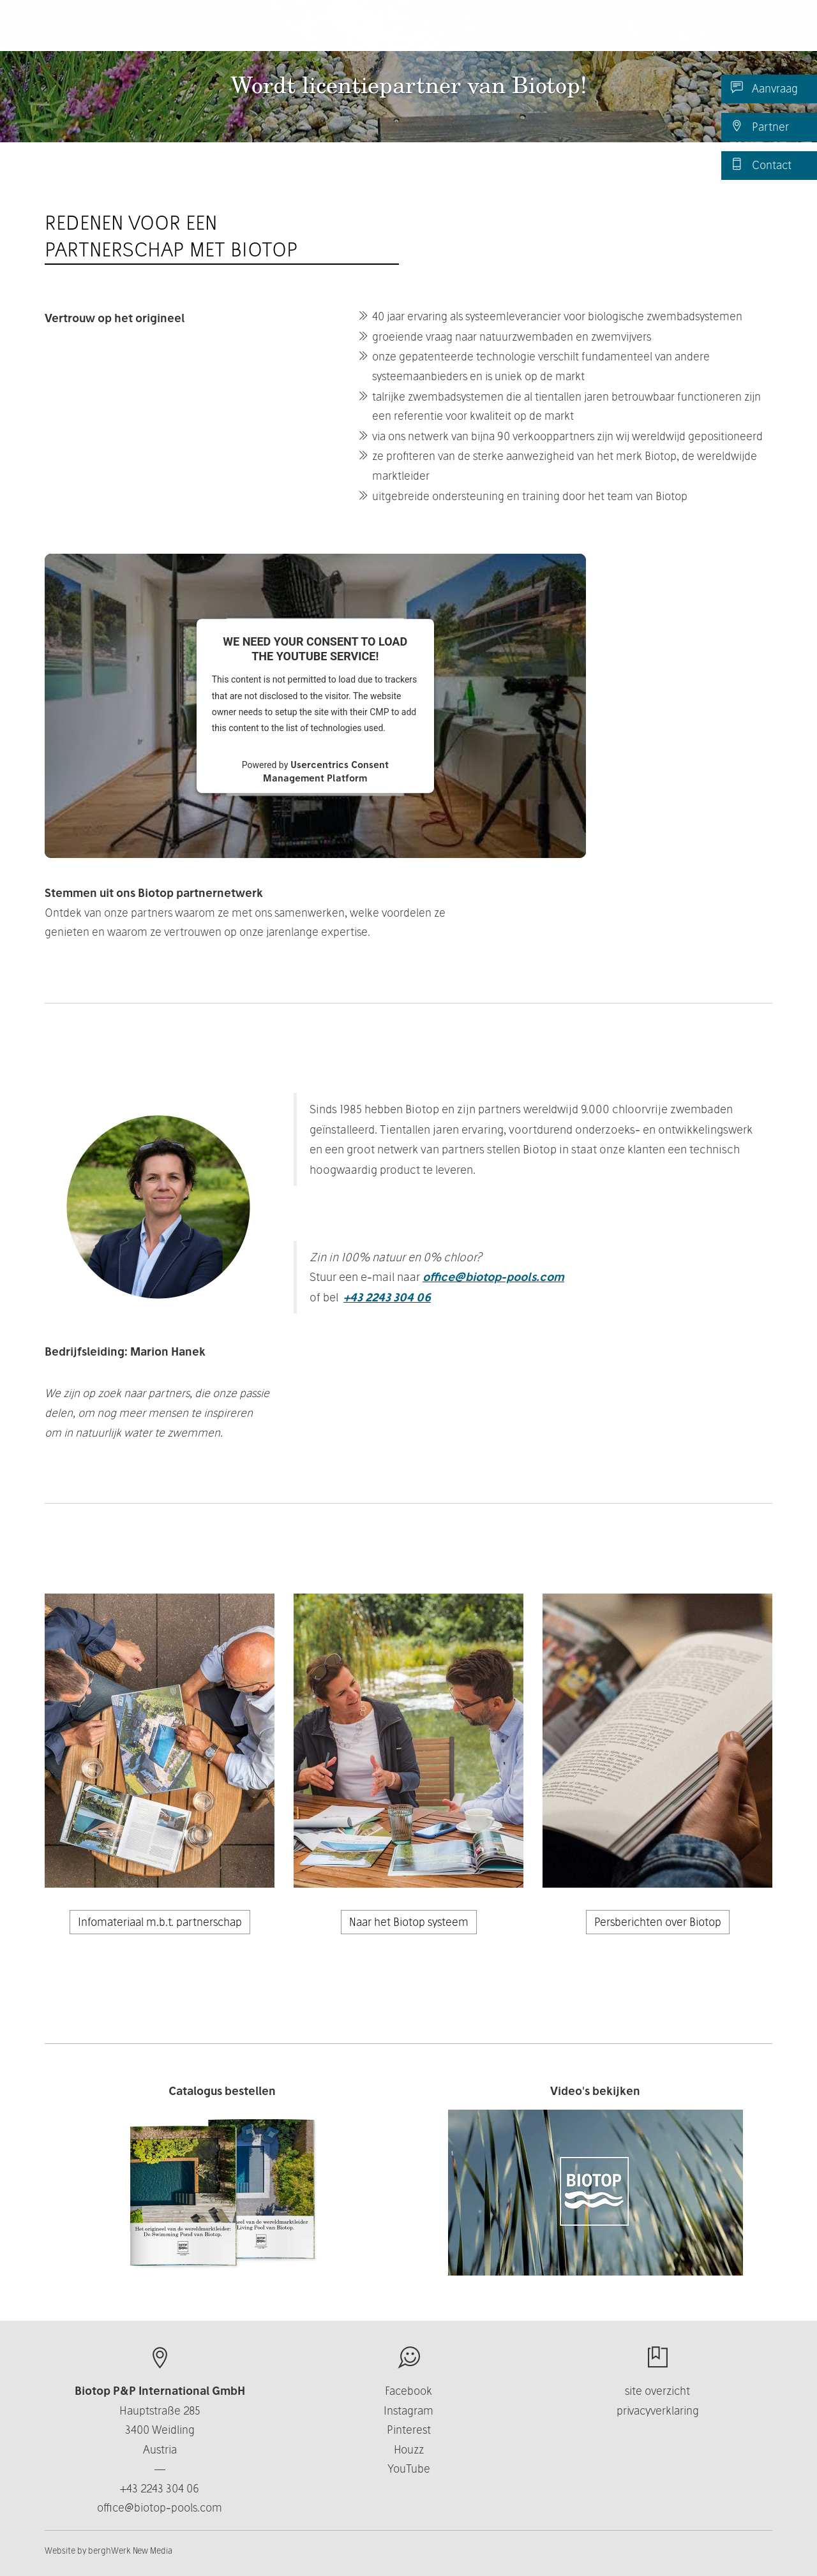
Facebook (408, 2390)
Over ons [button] (449, 31)
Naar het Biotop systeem (408, 1921)
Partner (760, 126)
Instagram (408, 2410)
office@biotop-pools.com (493, 1276)
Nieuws (664, 31)
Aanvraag (764, 88)
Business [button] (525, 31)
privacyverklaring (658, 2410)
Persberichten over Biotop (657, 1921)
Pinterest (409, 2429)
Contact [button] (599, 31)
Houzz (409, 2449)
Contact (761, 165)
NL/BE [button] (733, 31)
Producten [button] (367, 31)
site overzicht (657, 2390)
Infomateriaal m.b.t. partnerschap (160, 1921)
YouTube (408, 2468)
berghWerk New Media (130, 2550)
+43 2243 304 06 (387, 1297)
